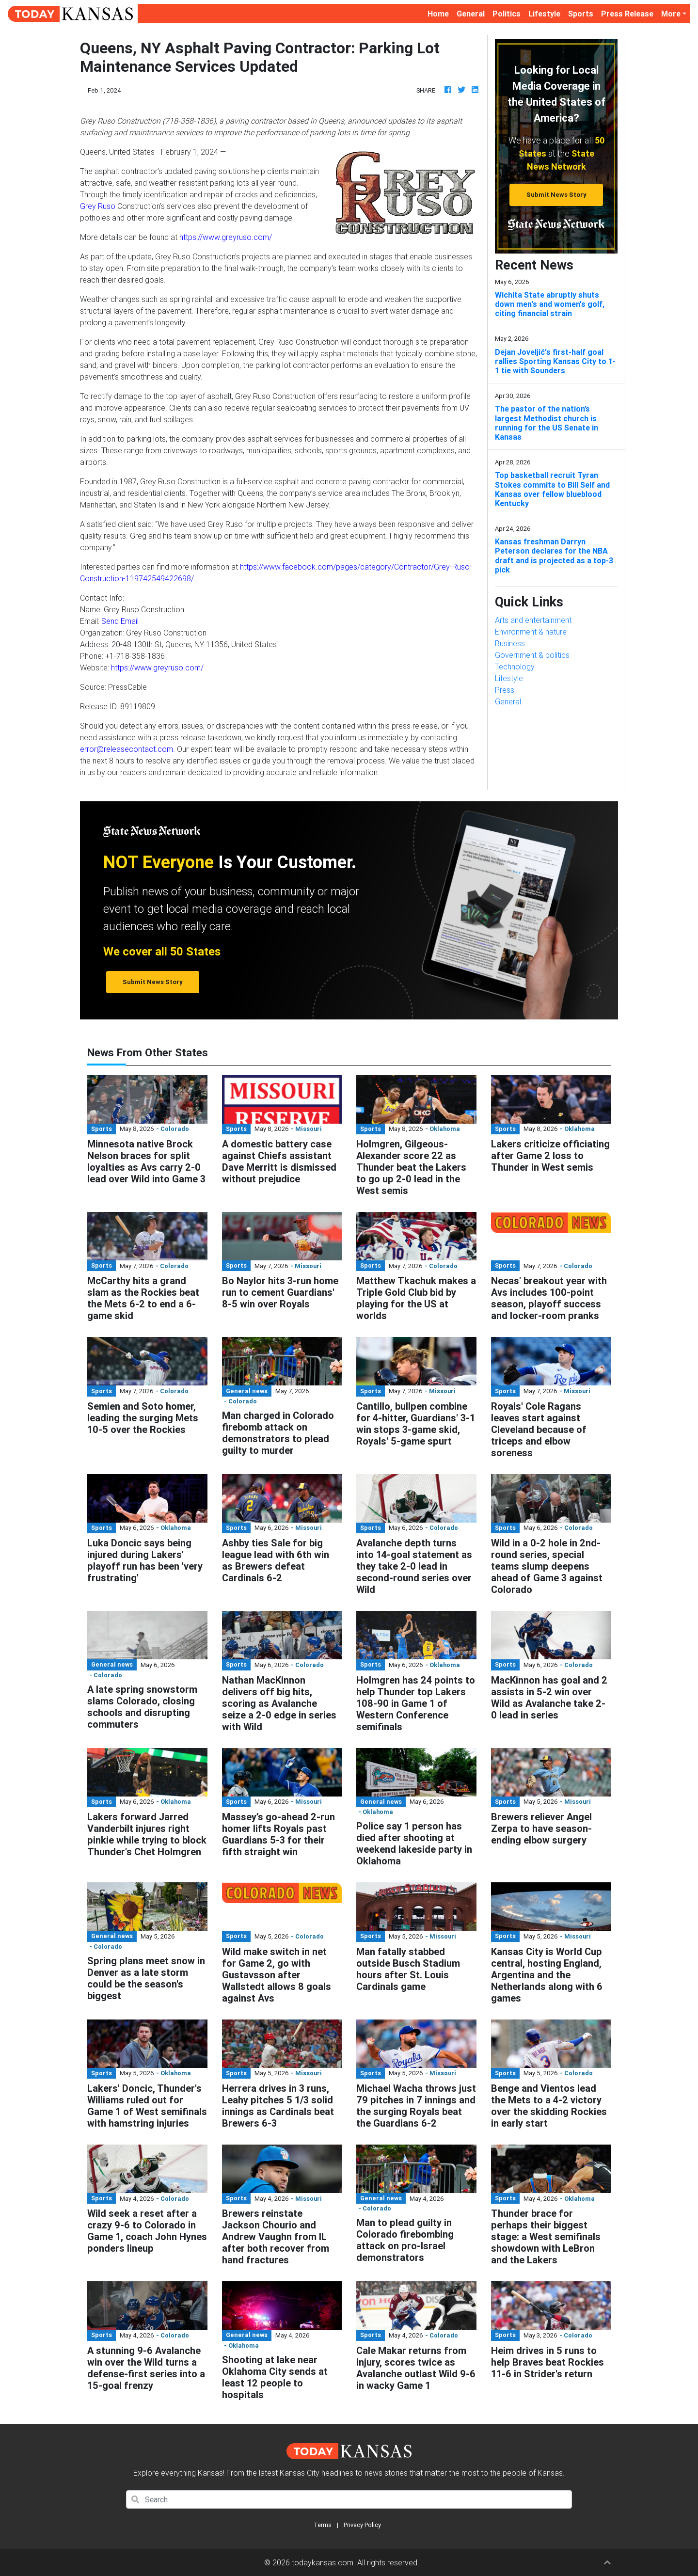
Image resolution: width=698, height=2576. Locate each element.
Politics (506, 13)
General (471, 13)
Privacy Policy (362, 2525)
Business (510, 643)
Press (504, 690)
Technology (515, 666)
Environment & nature (531, 631)
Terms (323, 2525)
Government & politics (532, 655)
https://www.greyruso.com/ (225, 237)
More (671, 13)
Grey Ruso (97, 206)
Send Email (120, 621)
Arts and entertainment (533, 620)
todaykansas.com (322, 2562)
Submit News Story (556, 195)
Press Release (627, 13)
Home (440, 12)
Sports (580, 13)
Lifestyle (544, 13)
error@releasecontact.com (126, 749)
